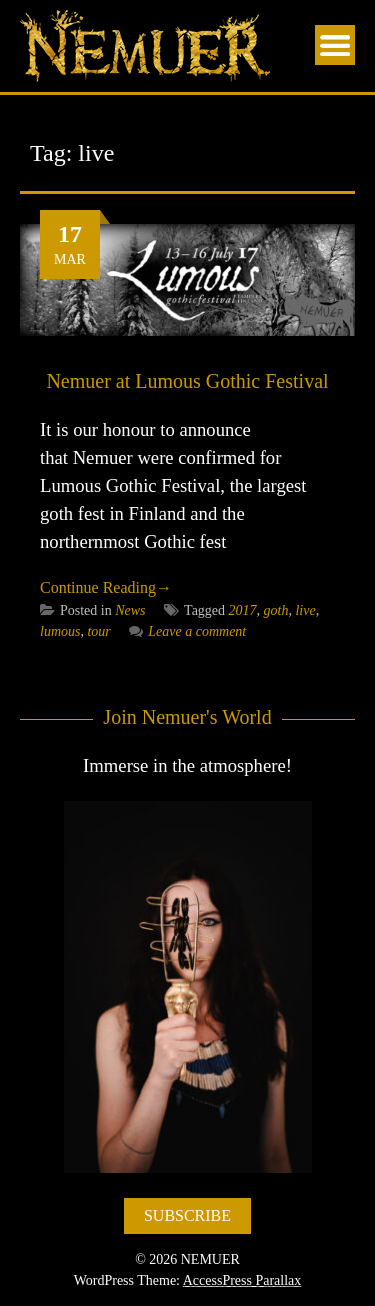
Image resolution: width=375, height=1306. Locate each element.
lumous (60, 631)
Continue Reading (106, 587)
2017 (243, 610)
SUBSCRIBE (187, 1215)
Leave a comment (187, 631)
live (305, 610)
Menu (335, 45)
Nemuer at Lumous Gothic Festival (187, 381)
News (130, 610)
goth (276, 610)
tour (98, 631)
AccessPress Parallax (242, 1280)
